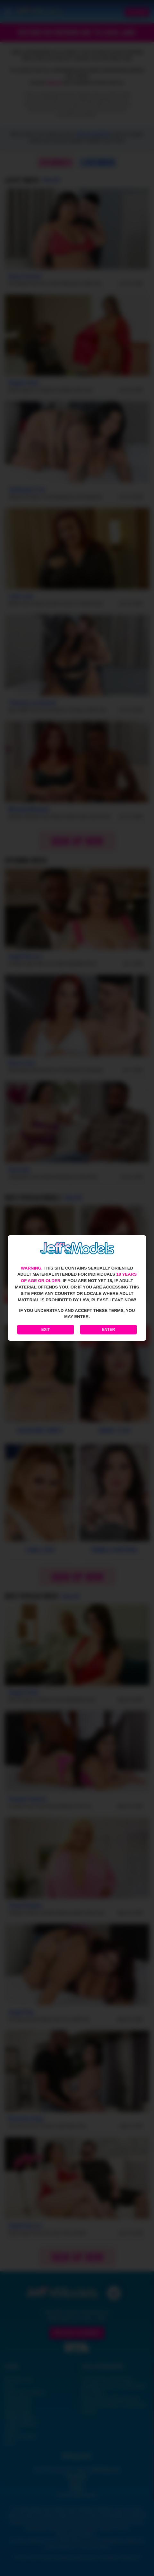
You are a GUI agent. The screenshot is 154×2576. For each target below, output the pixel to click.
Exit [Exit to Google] (45, 1329)
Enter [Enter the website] (108, 1329)
